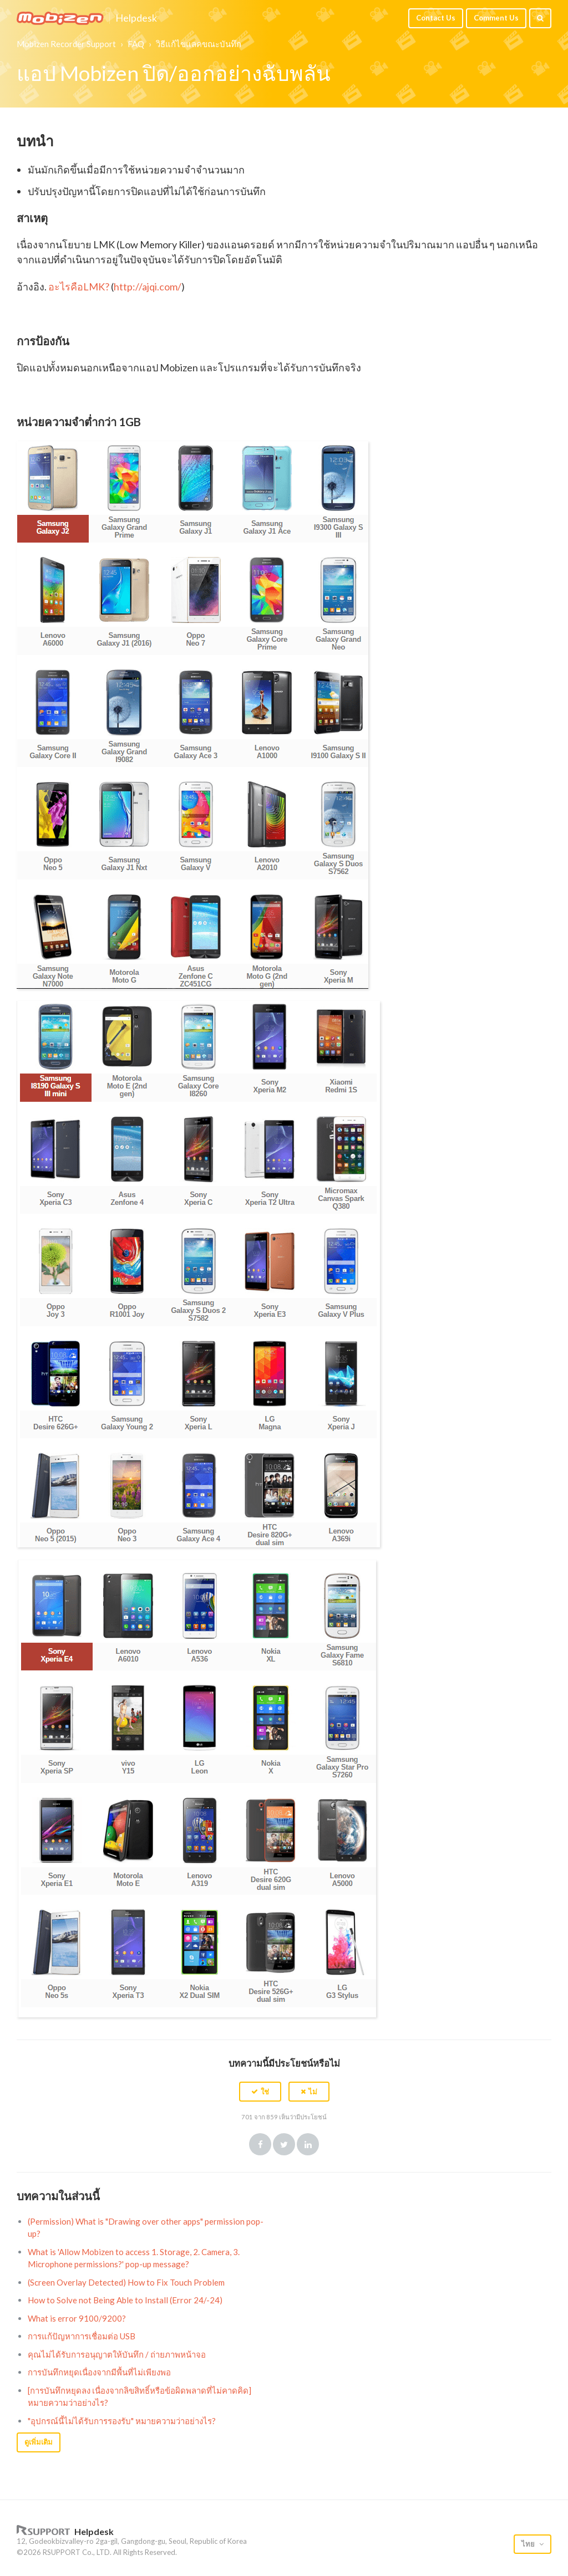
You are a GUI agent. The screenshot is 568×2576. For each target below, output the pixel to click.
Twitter (284, 2144)
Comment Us (496, 17)
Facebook (260, 2144)
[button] (260, 2092)
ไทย (528, 2543)
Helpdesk (136, 18)
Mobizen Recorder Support (66, 44)
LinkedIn (308, 2144)
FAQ (136, 44)
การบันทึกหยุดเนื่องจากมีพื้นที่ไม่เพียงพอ (99, 2372)
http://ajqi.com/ (147, 286)
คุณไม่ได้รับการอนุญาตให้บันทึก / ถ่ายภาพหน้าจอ (117, 2354)
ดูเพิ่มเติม (38, 2441)
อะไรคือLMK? (78, 286)
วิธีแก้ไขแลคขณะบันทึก (198, 44)
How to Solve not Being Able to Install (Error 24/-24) (125, 2300)
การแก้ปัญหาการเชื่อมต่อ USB (81, 2336)
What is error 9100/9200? (77, 2318)
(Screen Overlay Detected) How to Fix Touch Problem (126, 2282)
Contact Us (435, 17)
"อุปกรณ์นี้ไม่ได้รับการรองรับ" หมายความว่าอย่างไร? (122, 2421)
